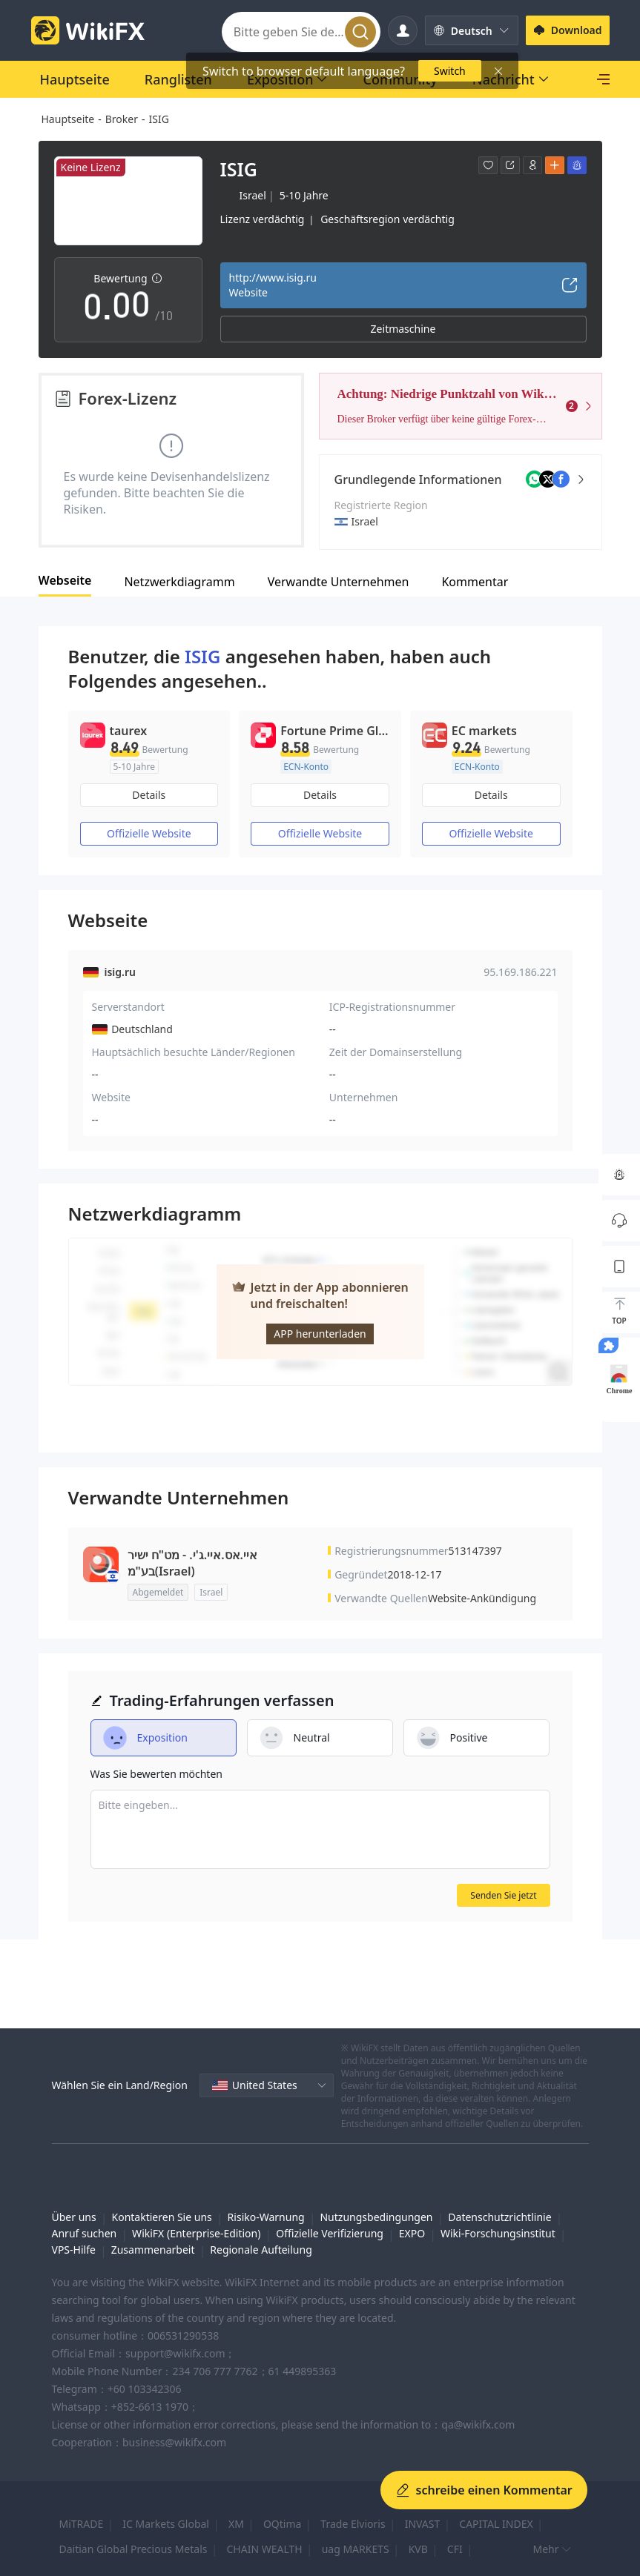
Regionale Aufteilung (260, 2250)
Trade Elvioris (352, 2524)
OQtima (282, 2524)
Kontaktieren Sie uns (162, 2217)
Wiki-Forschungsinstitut (498, 2233)
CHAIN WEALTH (264, 2549)
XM (236, 2524)
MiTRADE (81, 2524)
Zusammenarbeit (153, 2250)
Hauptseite (68, 119)
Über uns (74, 2217)
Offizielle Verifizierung (329, 2233)
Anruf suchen (84, 2233)
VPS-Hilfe (74, 2250)
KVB (418, 2549)
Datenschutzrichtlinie (499, 2217)
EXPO (412, 2233)
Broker (121, 119)
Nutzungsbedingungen (376, 2217)
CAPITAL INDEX (495, 2524)
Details (148, 795)
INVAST (423, 2524)
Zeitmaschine (403, 329)
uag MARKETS (355, 2549)
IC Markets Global (165, 2524)
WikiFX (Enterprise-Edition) (196, 2233)
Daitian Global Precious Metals (133, 2549)
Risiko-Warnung (266, 2217)
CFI (455, 2549)
